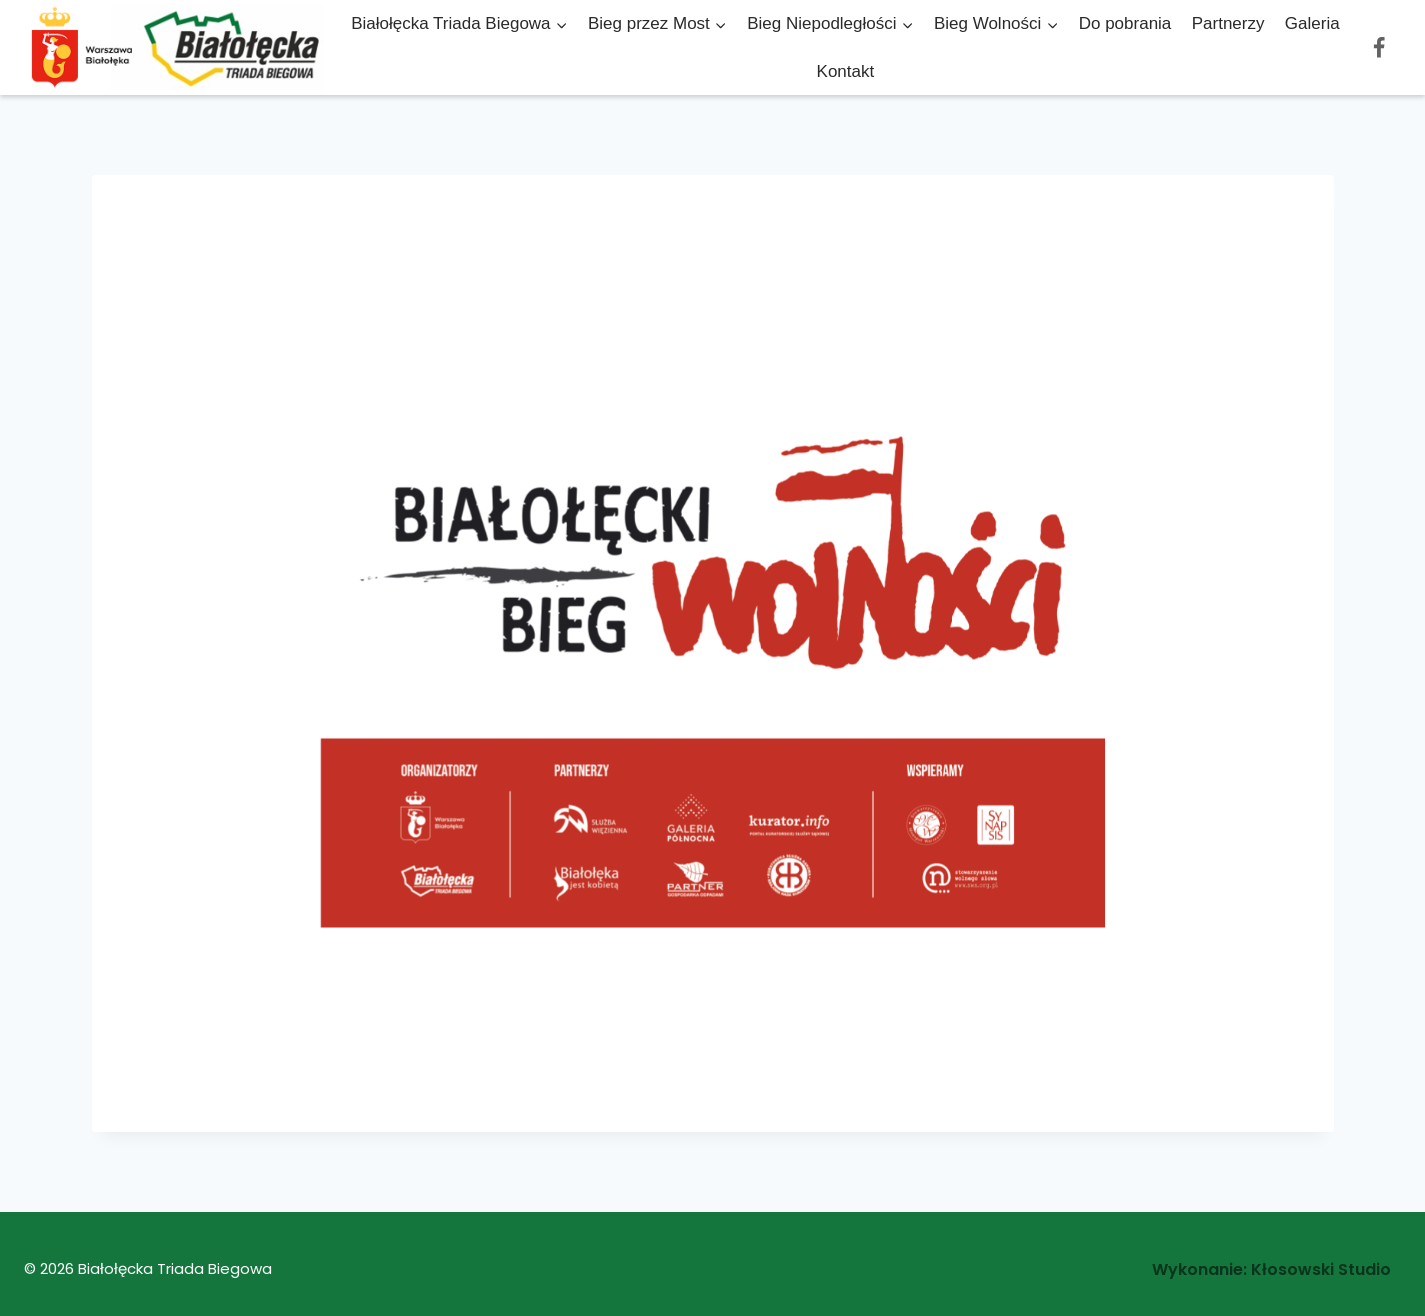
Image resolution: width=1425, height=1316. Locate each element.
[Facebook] (1379, 47)
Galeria (1312, 23)
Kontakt (846, 71)
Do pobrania (1125, 23)
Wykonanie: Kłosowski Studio (1271, 1269)
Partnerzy (1228, 23)
